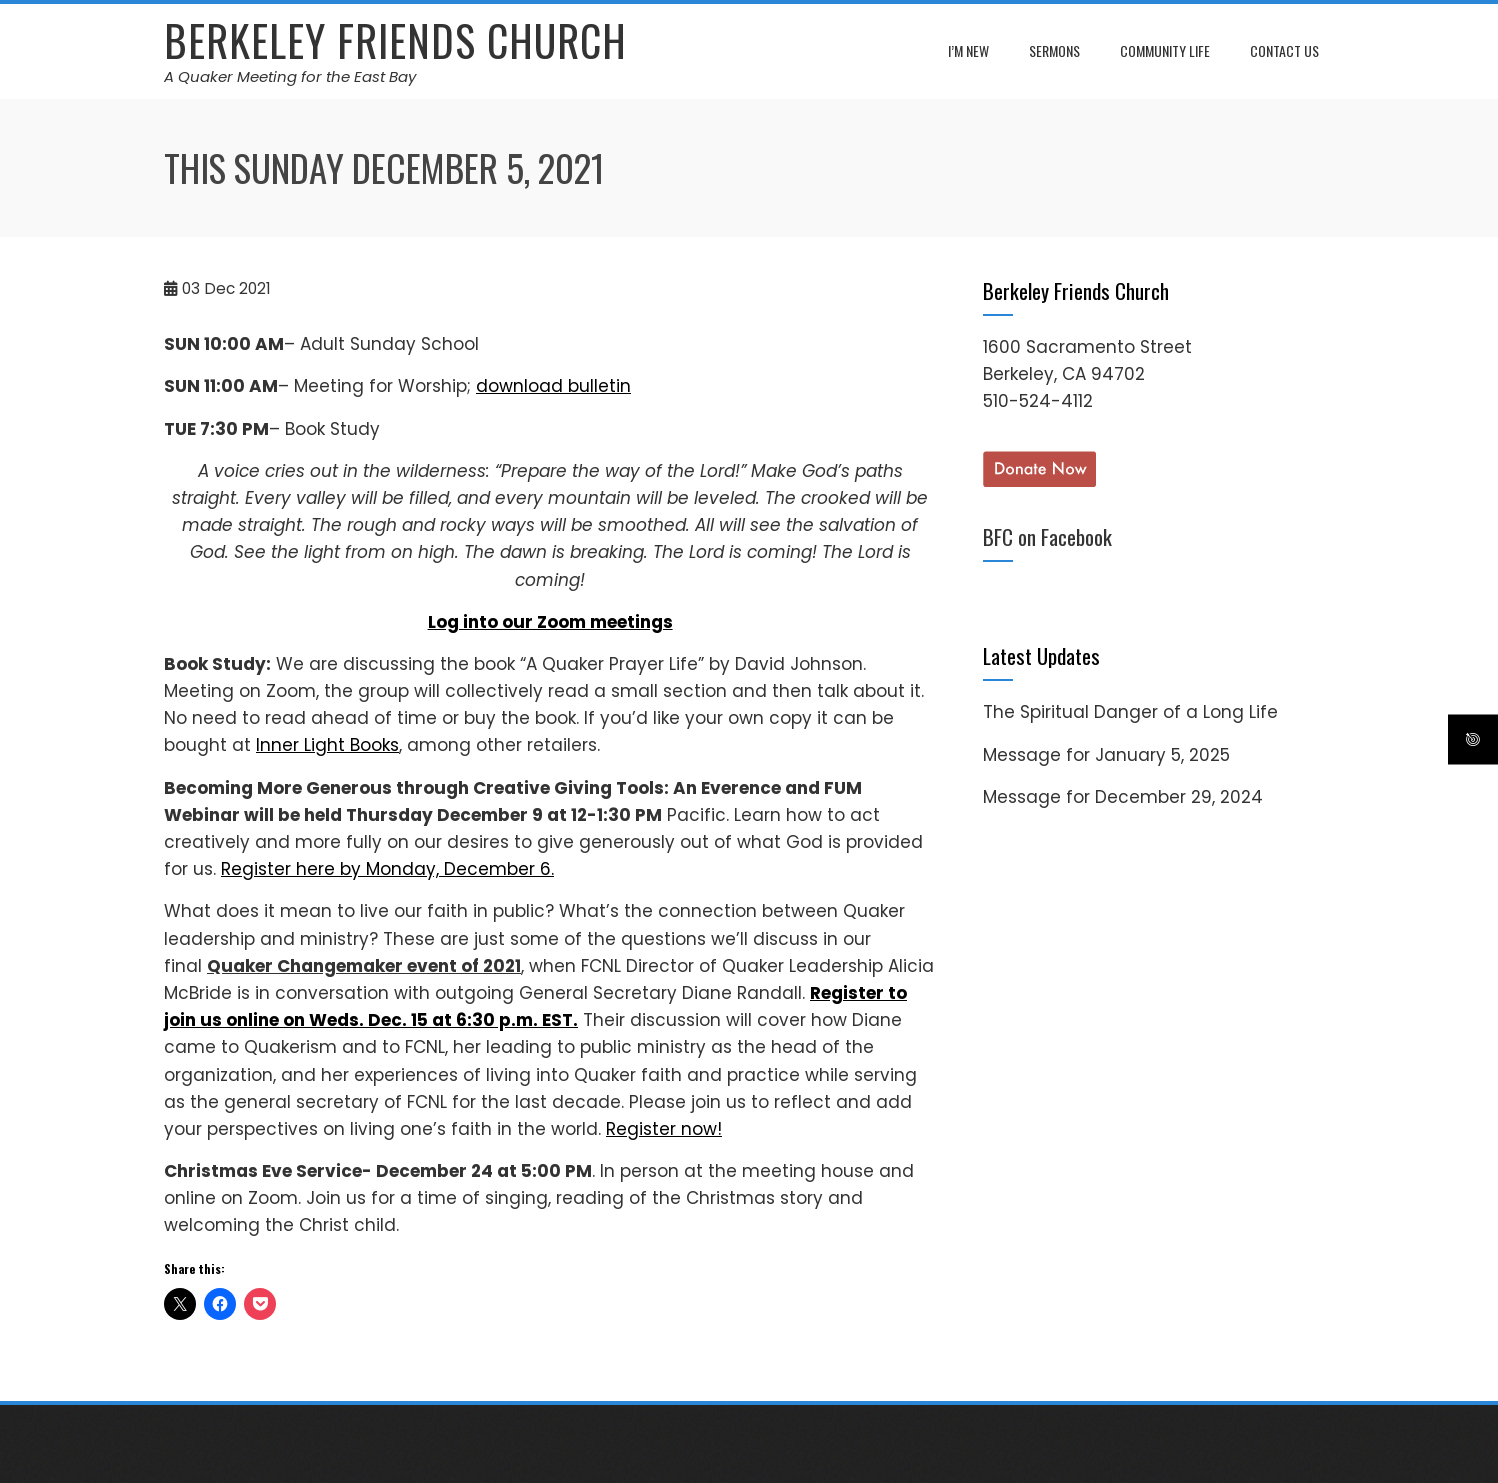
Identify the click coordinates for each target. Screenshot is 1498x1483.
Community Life (1165, 50)
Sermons (1054, 50)
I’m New (968, 50)
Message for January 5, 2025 (1106, 755)
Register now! (664, 1129)
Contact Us (1284, 50)
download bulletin (553, 386)
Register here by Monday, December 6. (387, 869)
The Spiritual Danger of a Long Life (1130, 712)
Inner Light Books (327, 745)
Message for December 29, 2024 (1123, 797)
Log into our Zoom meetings (550, 622)
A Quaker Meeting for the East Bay (290, 76)
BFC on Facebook (1047, 536)
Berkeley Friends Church (395, 40)
